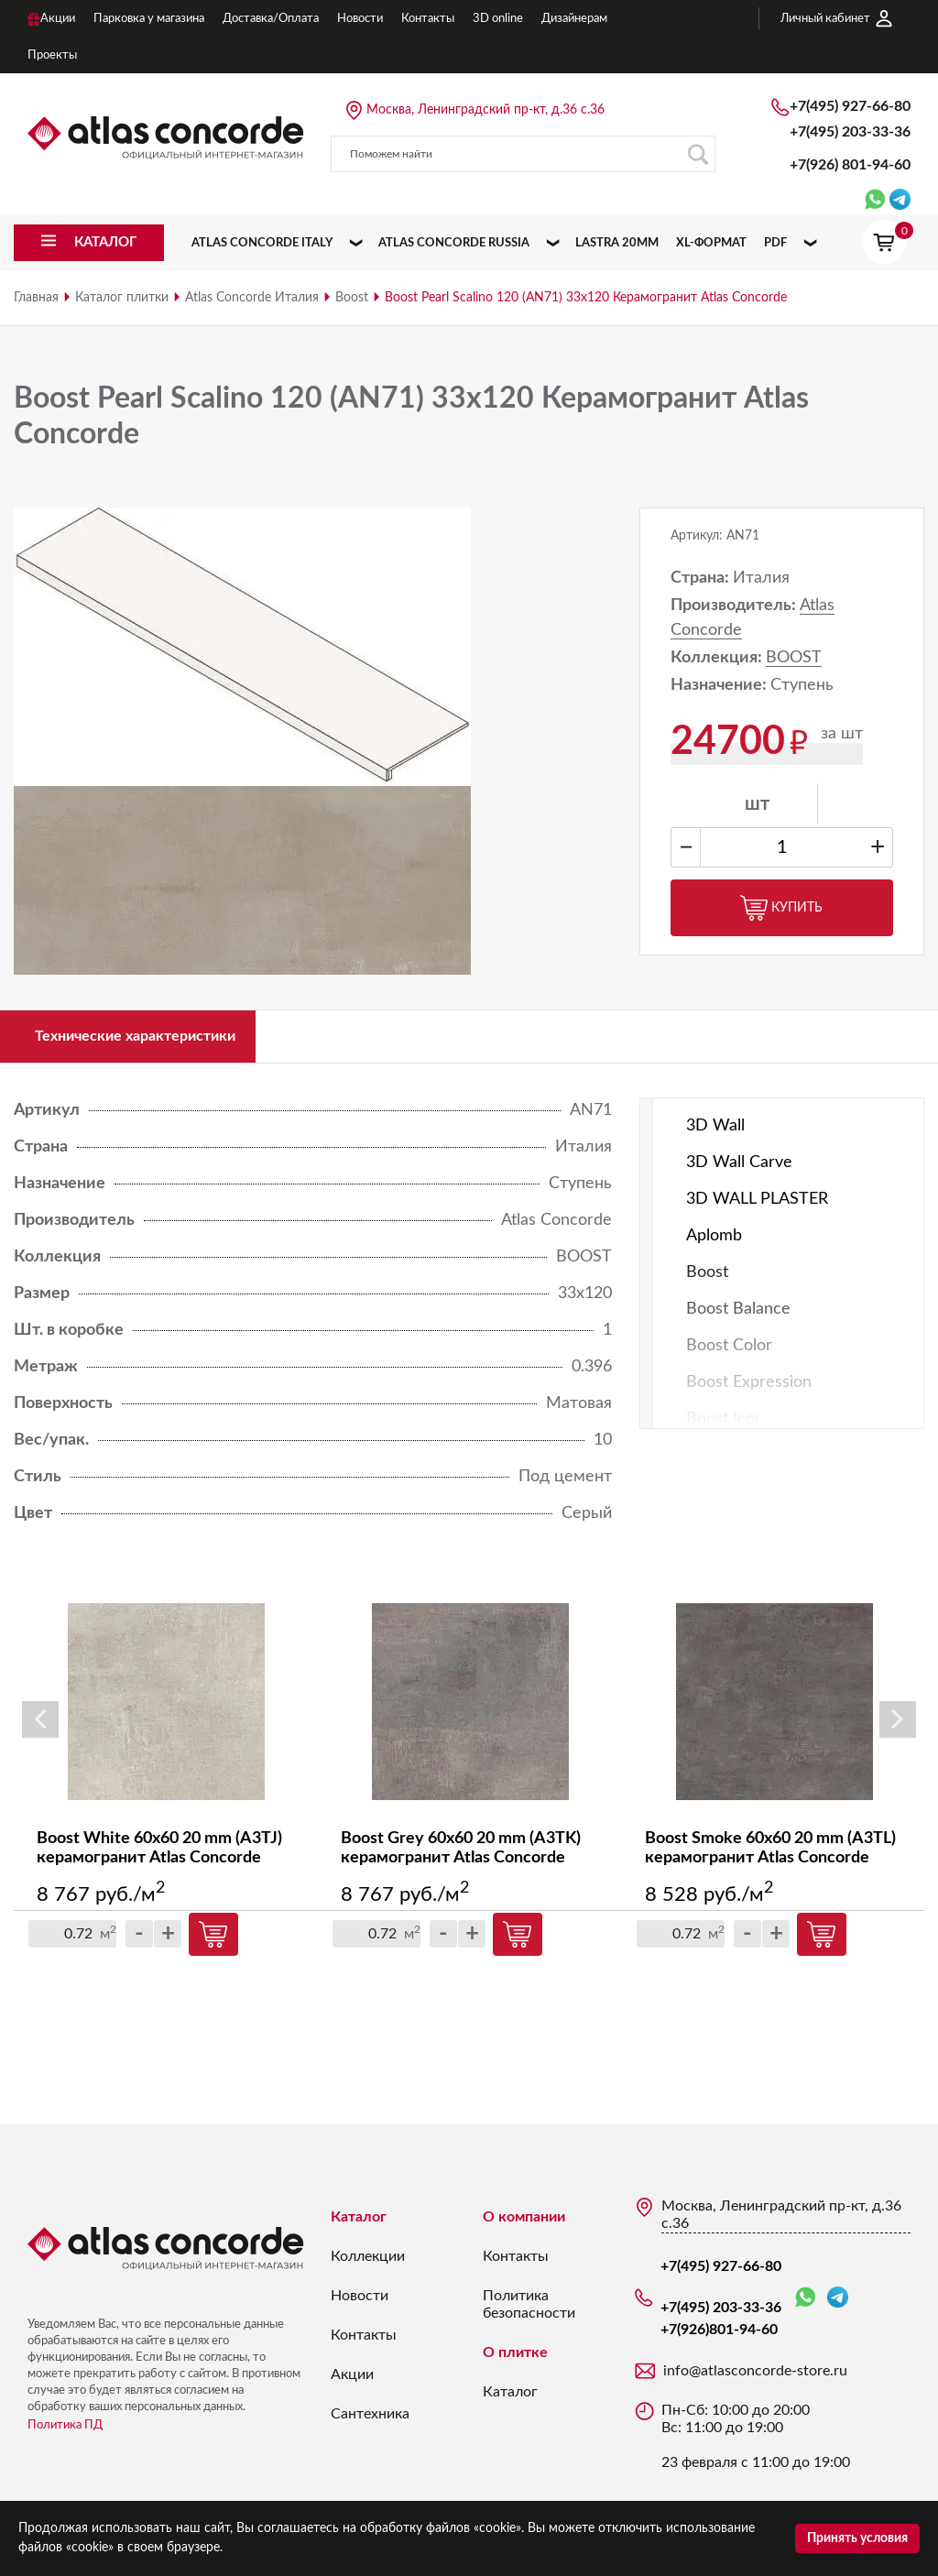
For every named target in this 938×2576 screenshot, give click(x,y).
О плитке (515, 2361)
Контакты (364, 2344)
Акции (352, 2383)
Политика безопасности (529, 2314)
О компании (524, 2226)
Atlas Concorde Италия (252, 297)
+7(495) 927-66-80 (850, 106)
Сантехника (370, 2423)
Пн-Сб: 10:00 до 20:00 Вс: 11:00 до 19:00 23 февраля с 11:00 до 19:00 (755, 2445)
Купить (781, 907)
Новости (359, 2305)
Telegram (837, 2306)
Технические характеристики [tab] (155, 1040)
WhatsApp (805, 2307)
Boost (351, 297)
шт (757, 804)
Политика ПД (65, 2434)
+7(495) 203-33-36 (850, 132)
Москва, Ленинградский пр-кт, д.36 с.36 (485, 110)
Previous (40, 1729)
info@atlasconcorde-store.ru (755, 2380)
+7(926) (850, 165)
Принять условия (857, 2538)
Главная (36, 297)
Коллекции (368, 2265)
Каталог (359, 2226)
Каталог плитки (122, 297)
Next (897, 1729)
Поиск (697, 154)
